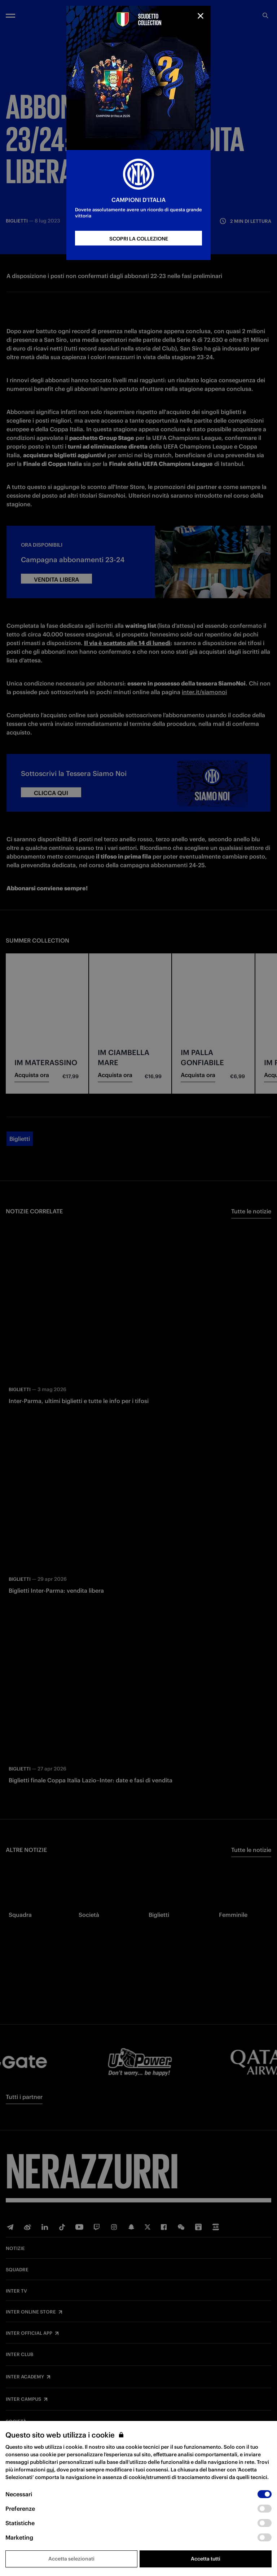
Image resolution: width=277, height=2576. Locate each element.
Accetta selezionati (71, 2558)
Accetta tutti (205, 2558)
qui (50, 2469)
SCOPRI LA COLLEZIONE (138, 238)
